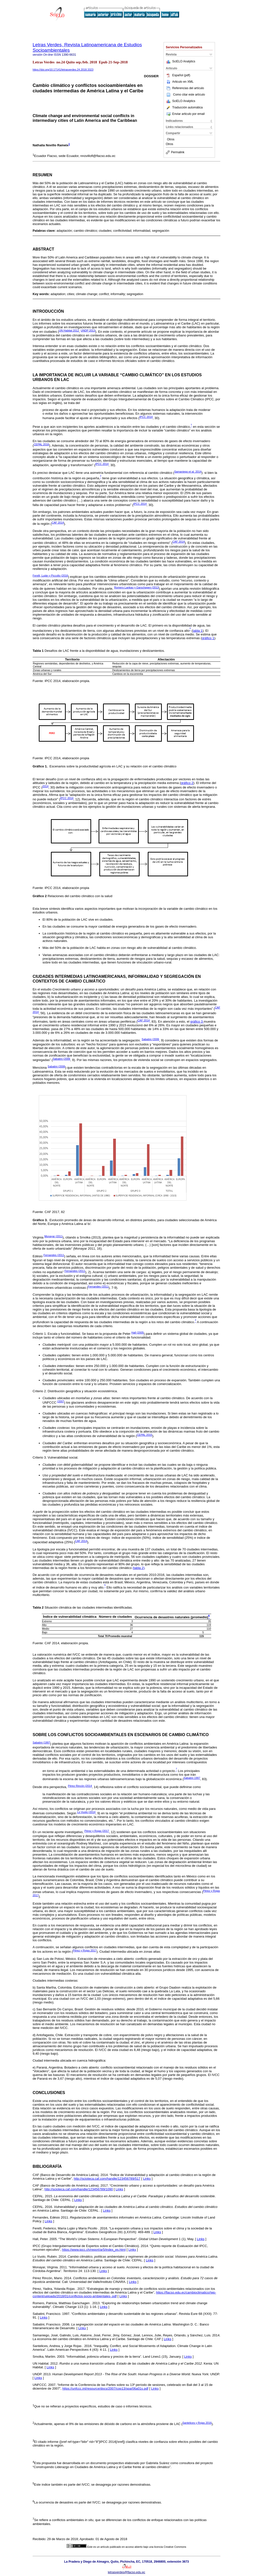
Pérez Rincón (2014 (80, 1785)
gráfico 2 (187, 783)
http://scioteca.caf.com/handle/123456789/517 (107, 2178)
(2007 (60, 1401)
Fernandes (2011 (53, 1255)
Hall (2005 (137, 1332)
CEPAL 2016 (41, 444)
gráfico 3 (197, 1021)
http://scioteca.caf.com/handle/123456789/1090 (78, 2189)
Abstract (43, 249)
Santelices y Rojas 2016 (197, 2422)
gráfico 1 (208, 638)
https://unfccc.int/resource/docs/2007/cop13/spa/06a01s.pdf (105, 2388)
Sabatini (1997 (41, 1742)
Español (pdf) (178, 75)
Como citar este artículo (189, 94)
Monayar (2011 (53, 1236)
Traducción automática (184, 107)
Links (147, 2178)
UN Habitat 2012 (69, 330)
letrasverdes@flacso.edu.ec (126, 2572)
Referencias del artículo (185, 88)
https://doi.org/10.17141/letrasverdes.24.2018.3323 (63, 69)
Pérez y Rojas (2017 (96, 1830)
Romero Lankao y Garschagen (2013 (136, 587)
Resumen (42, 175)
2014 (45, 786)
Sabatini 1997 (192, 1777)
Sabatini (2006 (150, 1039)
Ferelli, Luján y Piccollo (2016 (50, 575)
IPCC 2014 (146, 416)
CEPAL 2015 (144, 1434)
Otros (170, 139)
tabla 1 (198, 630)
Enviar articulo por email (185, 114)
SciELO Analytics (183, 61)
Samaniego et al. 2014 (187, 471)
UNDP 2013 (88, 330)
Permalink (175, 152)
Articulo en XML (179, 81)
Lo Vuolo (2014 (86, 1812)
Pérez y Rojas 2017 (85, 1950)
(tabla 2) (139, 1568)
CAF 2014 (58, 522)
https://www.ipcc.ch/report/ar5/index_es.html (94, 2249)
